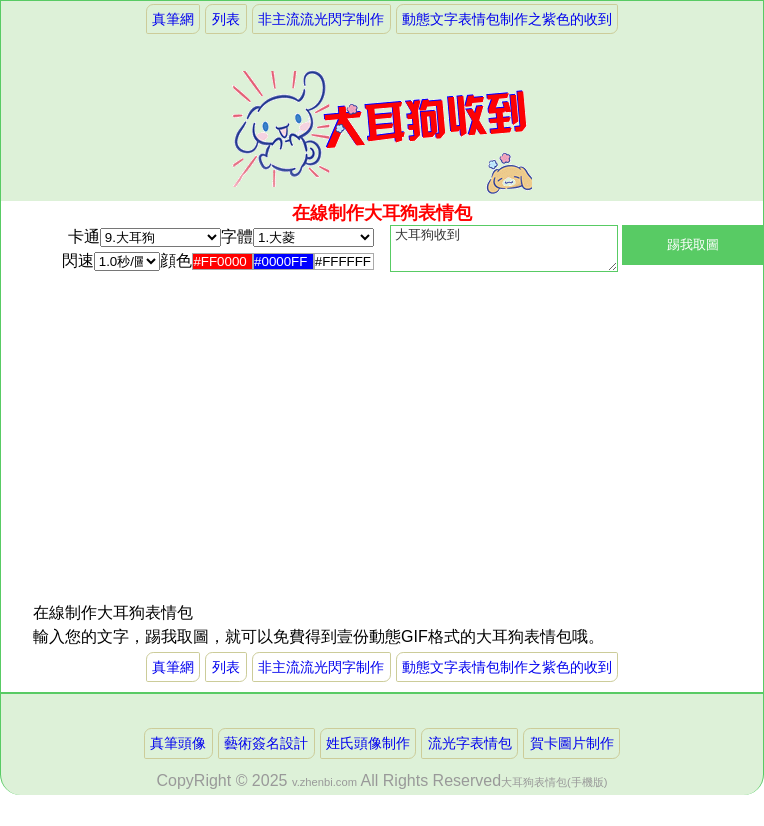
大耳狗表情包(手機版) (554, 790)
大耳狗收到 (504, 253)
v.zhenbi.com (324, 790)
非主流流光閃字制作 (321, 19)
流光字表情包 (470, 751)
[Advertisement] (206, 469)
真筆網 (173, 19)
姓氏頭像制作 (368, 751)
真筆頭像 (178, 751)
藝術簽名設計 (266, 751)
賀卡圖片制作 (572, 751)
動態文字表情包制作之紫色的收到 (507, 19)
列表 (226, 19)
